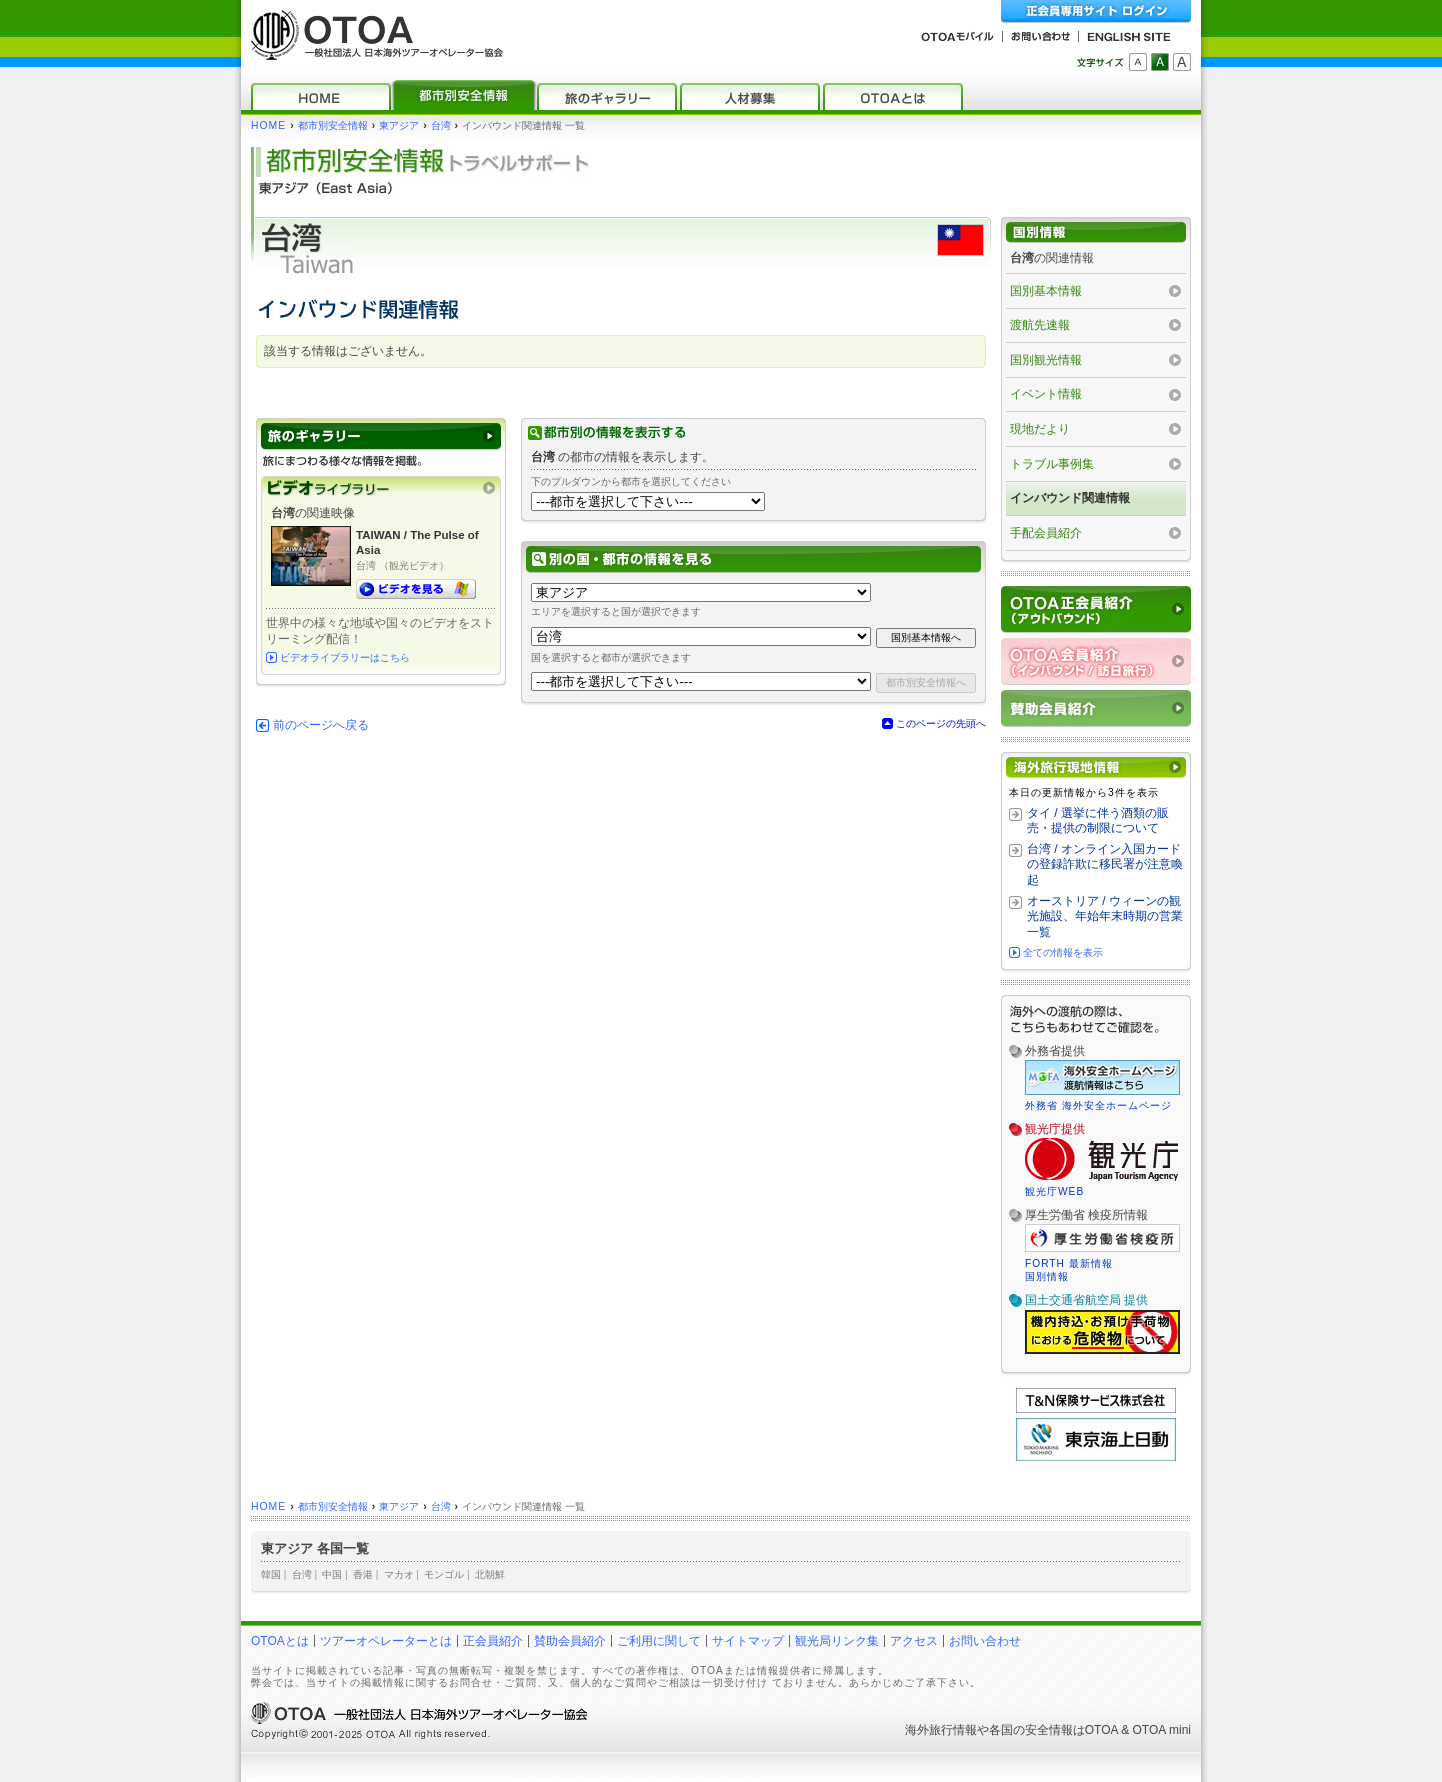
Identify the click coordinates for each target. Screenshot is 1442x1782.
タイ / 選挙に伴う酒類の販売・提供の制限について (1098, 821)
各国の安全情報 (1031, 1730)
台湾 (441, 125)
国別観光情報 (1046, 360)
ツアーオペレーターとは (386, 1641)
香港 (363, 1574)
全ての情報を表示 (1063, 952)
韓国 (271, 1574)
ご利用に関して (659, 1641)
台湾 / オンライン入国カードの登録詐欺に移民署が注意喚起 (1105, 864)
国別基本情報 (1046, 291)
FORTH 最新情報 (1069, 1263)
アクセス (914, 1641)
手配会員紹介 (1046, 533)
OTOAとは (280, 1641)
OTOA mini (1162, 1730)
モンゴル (444, 1574)
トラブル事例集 (1052, 464)
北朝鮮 (490, 1574)
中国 (332, 1574)
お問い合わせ (985, 1641)
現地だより (1040, 429)
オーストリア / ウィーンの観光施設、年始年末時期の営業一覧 (1105, 916)
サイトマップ (748, 1641)
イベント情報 (1046, 394)
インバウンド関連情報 (1070, 498)
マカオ (399, 1574)
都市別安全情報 (333, 125)
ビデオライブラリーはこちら (345, 657)
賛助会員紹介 (570, 1641)
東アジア (399, 125)
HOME (268, 125)
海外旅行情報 (941, 1730)
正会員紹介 (493, 1641)
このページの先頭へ (941, 723)
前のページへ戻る (321, 725)
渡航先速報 (1040, 325)
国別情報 (1047, 1276)
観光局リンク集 (837, 1641)
